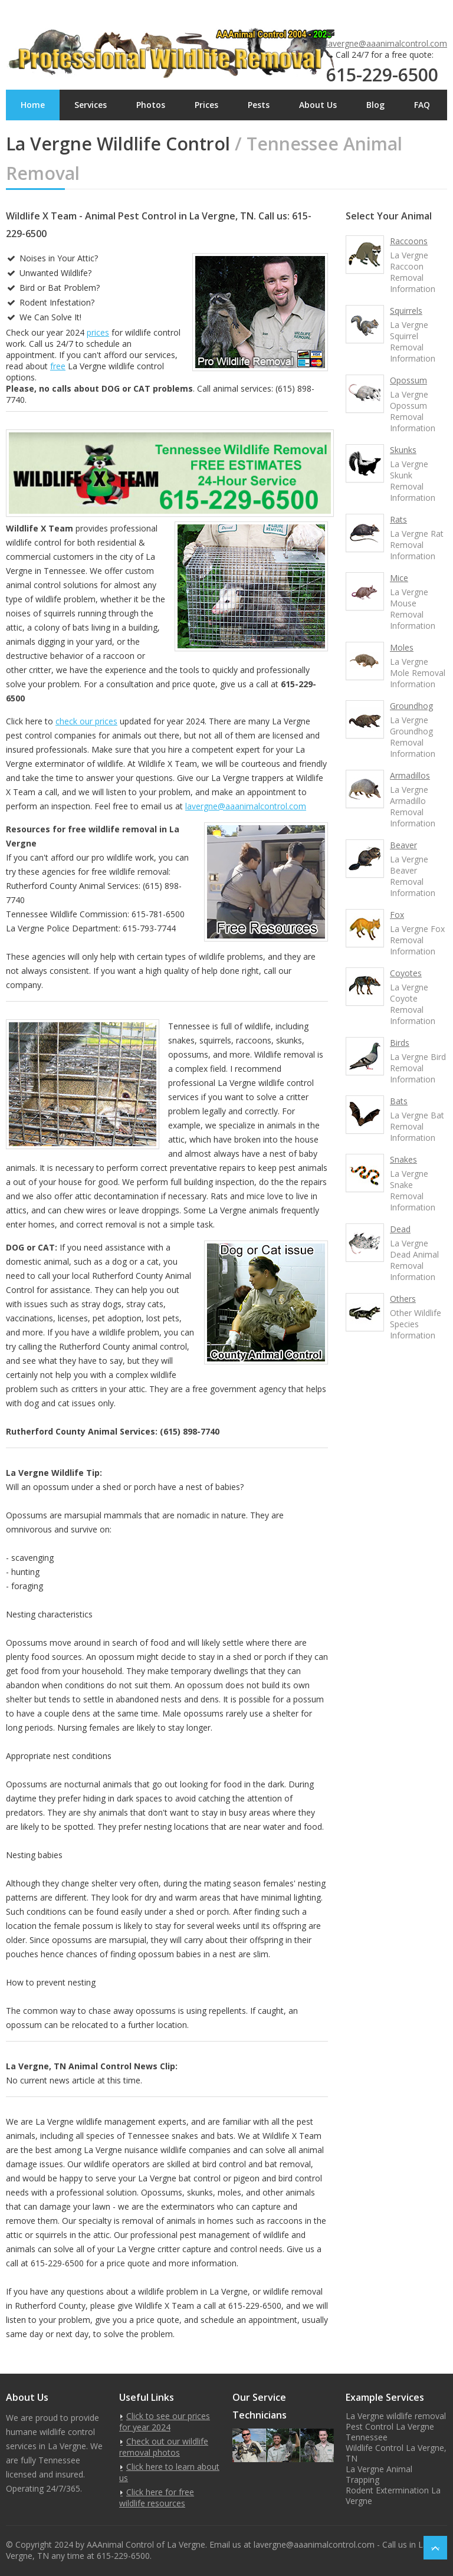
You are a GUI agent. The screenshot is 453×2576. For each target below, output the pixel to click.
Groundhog (411, 705)
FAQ (422, 104)
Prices (206, 104)
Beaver (403, 845)
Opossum (408, 380)
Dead (400, 1229)
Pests (259, 104)
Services (90, 104)
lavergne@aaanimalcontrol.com (386, 43)
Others (403, 1298)
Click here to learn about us (169, 2472)
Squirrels (406, 310)
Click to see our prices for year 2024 (164, 2421)
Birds (399, 1042)
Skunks (403, 449)
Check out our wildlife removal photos (163, 2447)
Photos (150, 104)
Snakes (403, 1159)
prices (98, 332)
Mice (399, 577)
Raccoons (409, 241)
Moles (401, 647)
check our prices (86, 721)
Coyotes (406, 973)
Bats (399, 1101)
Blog (375, 104)
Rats (398, 519)
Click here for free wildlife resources (156, 2497)
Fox (397, 914)
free (57, 366)
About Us (318, 104)
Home (33, 104)
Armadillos (410, 775)
